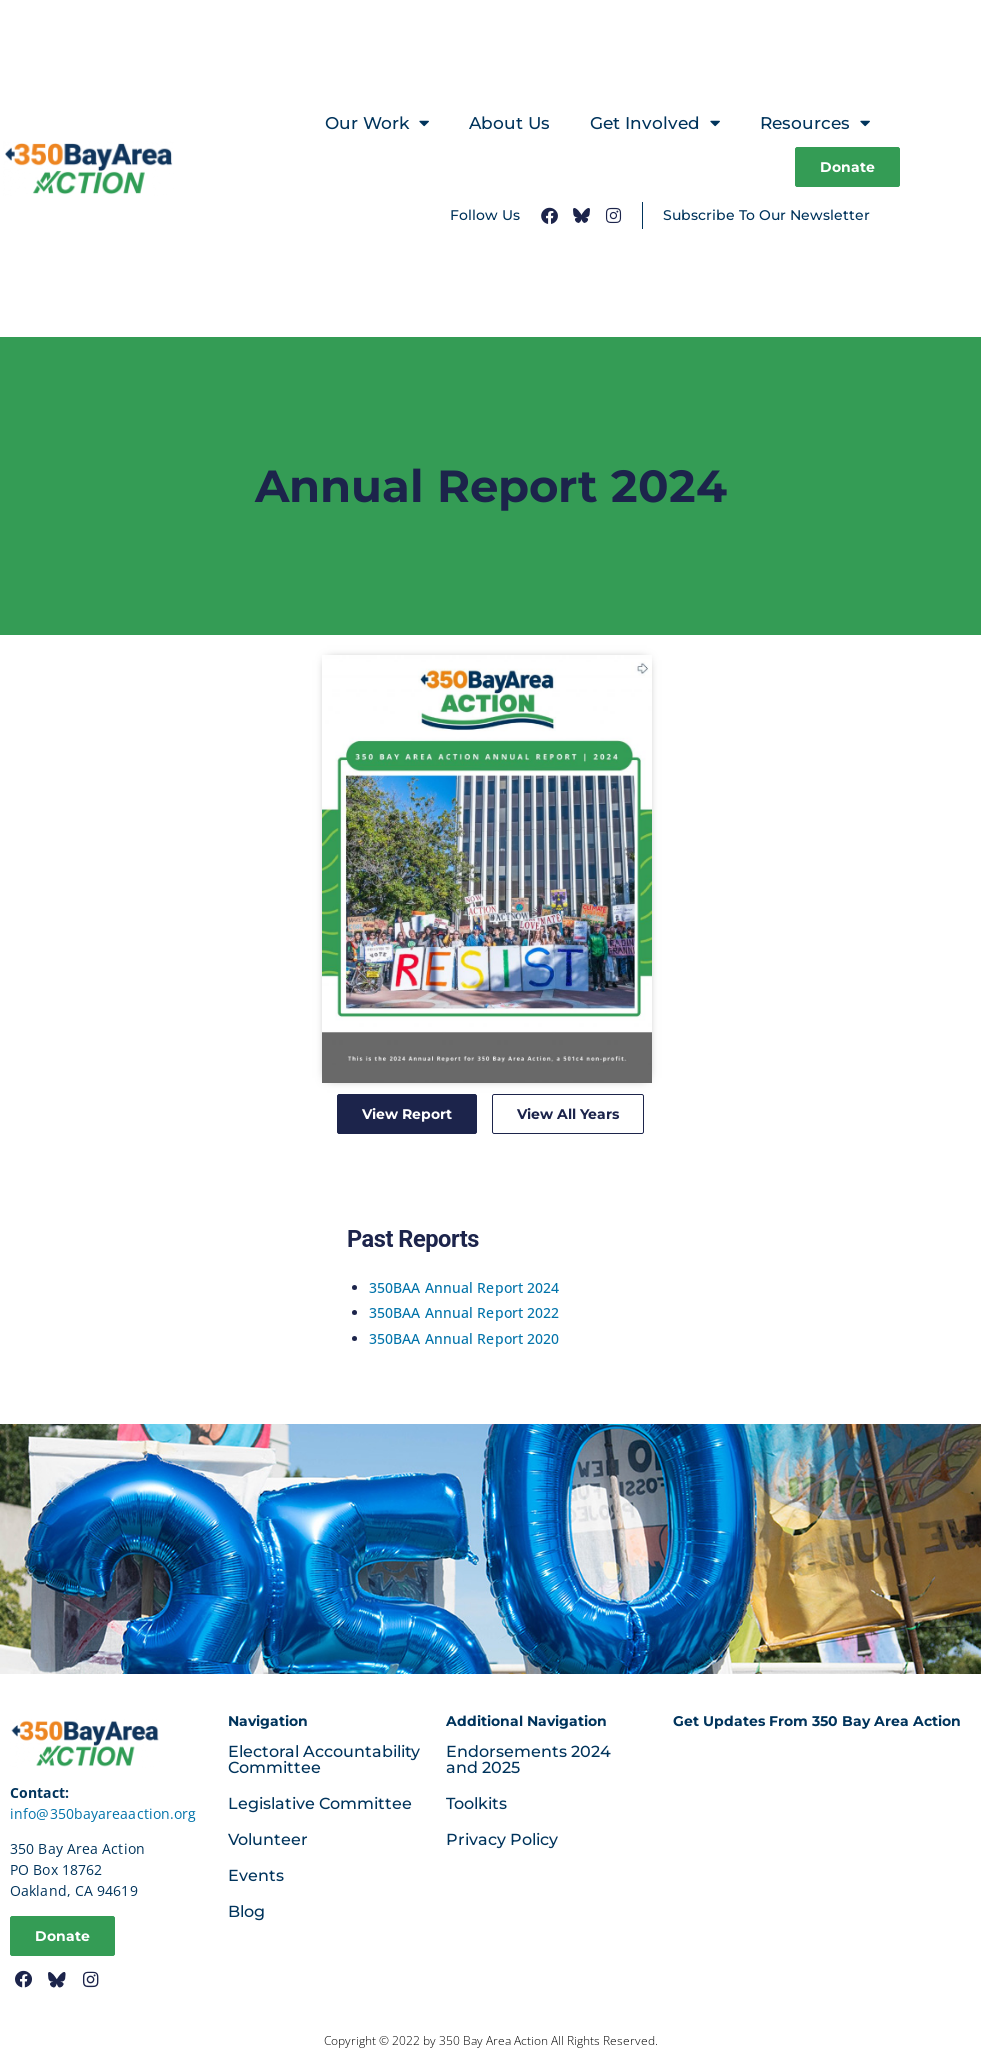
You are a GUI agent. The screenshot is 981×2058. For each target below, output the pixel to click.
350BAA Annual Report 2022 (464, 1312)
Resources (815, 123)
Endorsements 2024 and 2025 (528, 1759)
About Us (509, 123)
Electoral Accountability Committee (324, 1759)
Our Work (377, 123)
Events (256, 1875)
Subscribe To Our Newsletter (766, 215)
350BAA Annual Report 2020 (464, 1338)
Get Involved (655, 123)
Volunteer (268, 1839)
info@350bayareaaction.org (103, 1813)
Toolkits (476, 1803)
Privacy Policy (502, 1839)
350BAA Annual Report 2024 (464, 1287)
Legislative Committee (320, 1803)
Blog (246, 1911)
